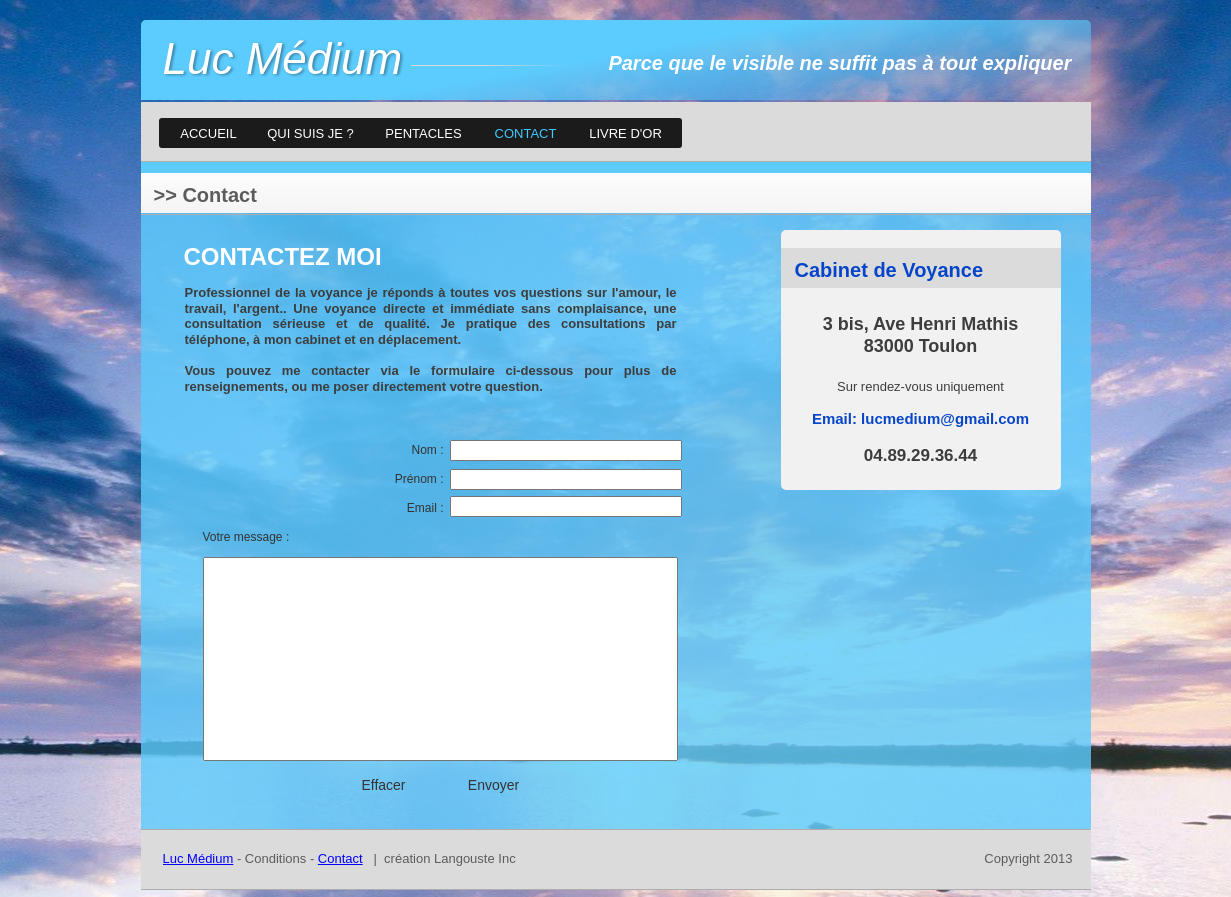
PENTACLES (423, 133)
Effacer (383, 785)
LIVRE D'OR (625, 133)
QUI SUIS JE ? (310, 133)
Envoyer (493, 785)
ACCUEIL (208, 133)
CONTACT (526, 133)
